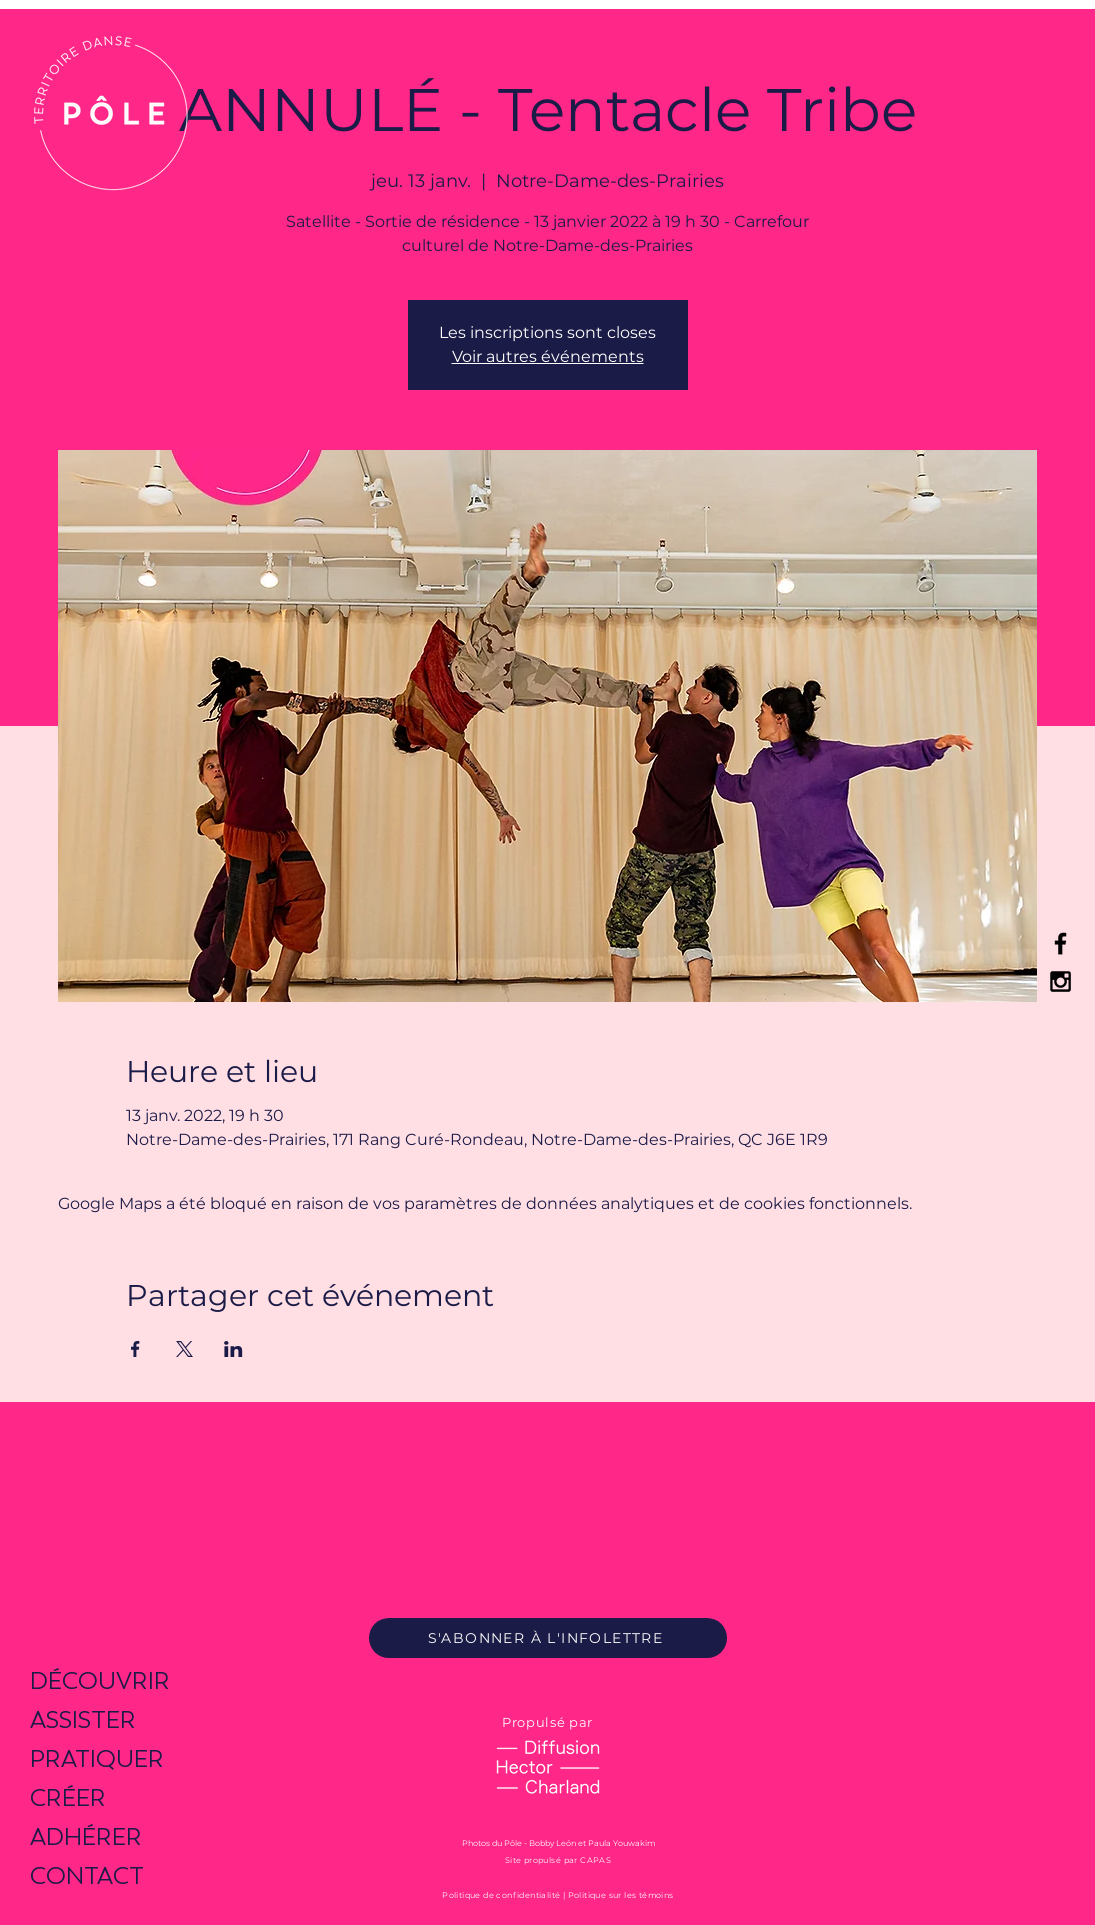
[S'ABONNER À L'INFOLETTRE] (548, 1638)
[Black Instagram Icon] (1060, 981)
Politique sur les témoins (621, 1895)
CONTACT (87, 1875)
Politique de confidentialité (501, 1895)
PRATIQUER (97, 1758)
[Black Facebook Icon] (1060, 943)
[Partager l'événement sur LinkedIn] (233, 1349)
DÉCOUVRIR (100, 1680)
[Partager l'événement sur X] (184, 1349)
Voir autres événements (548, 356)
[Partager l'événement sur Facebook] (135, 1349)
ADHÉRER (86, 1836)
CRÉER (68, 1797)
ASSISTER (83, 1719)
